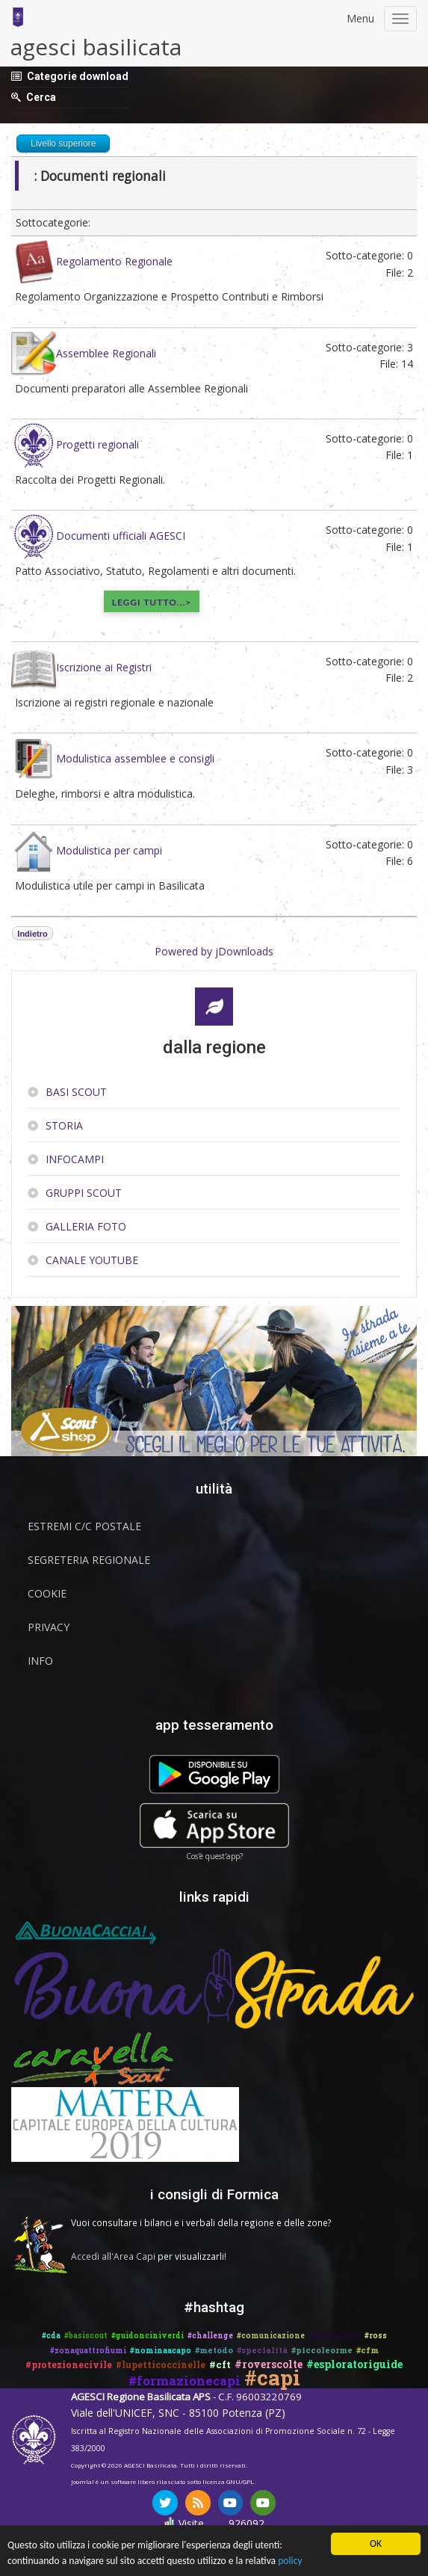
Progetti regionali (97, 444)
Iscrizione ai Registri (104, 667)
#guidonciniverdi (147, 2336)
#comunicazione (271, 2336)
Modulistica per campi (109, 849)
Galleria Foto (86, 1226)
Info (40, 1661)
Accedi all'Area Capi (113, 2256)
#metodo (214, 2349)
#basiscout (86, 2336)
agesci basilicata (96, 46)
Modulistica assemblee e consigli (135, 758)
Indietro (32, 933)
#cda (51, 2336)
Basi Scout (76, 1092)
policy (290, 2561)
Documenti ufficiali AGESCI (120, 536)
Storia (64, 1125)
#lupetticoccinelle (160, 2364)
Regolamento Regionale (114, 261)
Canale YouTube (92, 1260)
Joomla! (82, 2481)
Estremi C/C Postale (84, 1526)
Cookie (47, 1593)
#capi (272, 2377)
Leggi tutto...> (152, 602)
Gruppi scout (84, 1193)
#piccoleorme (322, 2349)
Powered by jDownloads (214, 951)
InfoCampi (75, 1159)
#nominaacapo (160, 2350)
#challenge (210, 2336)
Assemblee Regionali (106, 352)
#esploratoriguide (354, 2364)
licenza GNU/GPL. (228, 2481)
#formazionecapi (184, 2380)
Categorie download (77, 76)
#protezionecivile (68, 2364)
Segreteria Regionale (89, 1560)
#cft (220, 2364)
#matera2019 (334, 2336)
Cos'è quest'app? (214, 1856)
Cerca (41, 97)
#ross (376, 2336)
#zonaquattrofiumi (88, 2350)
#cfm (367, 2349)
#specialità (262, 2349)
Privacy (48, 1627)
